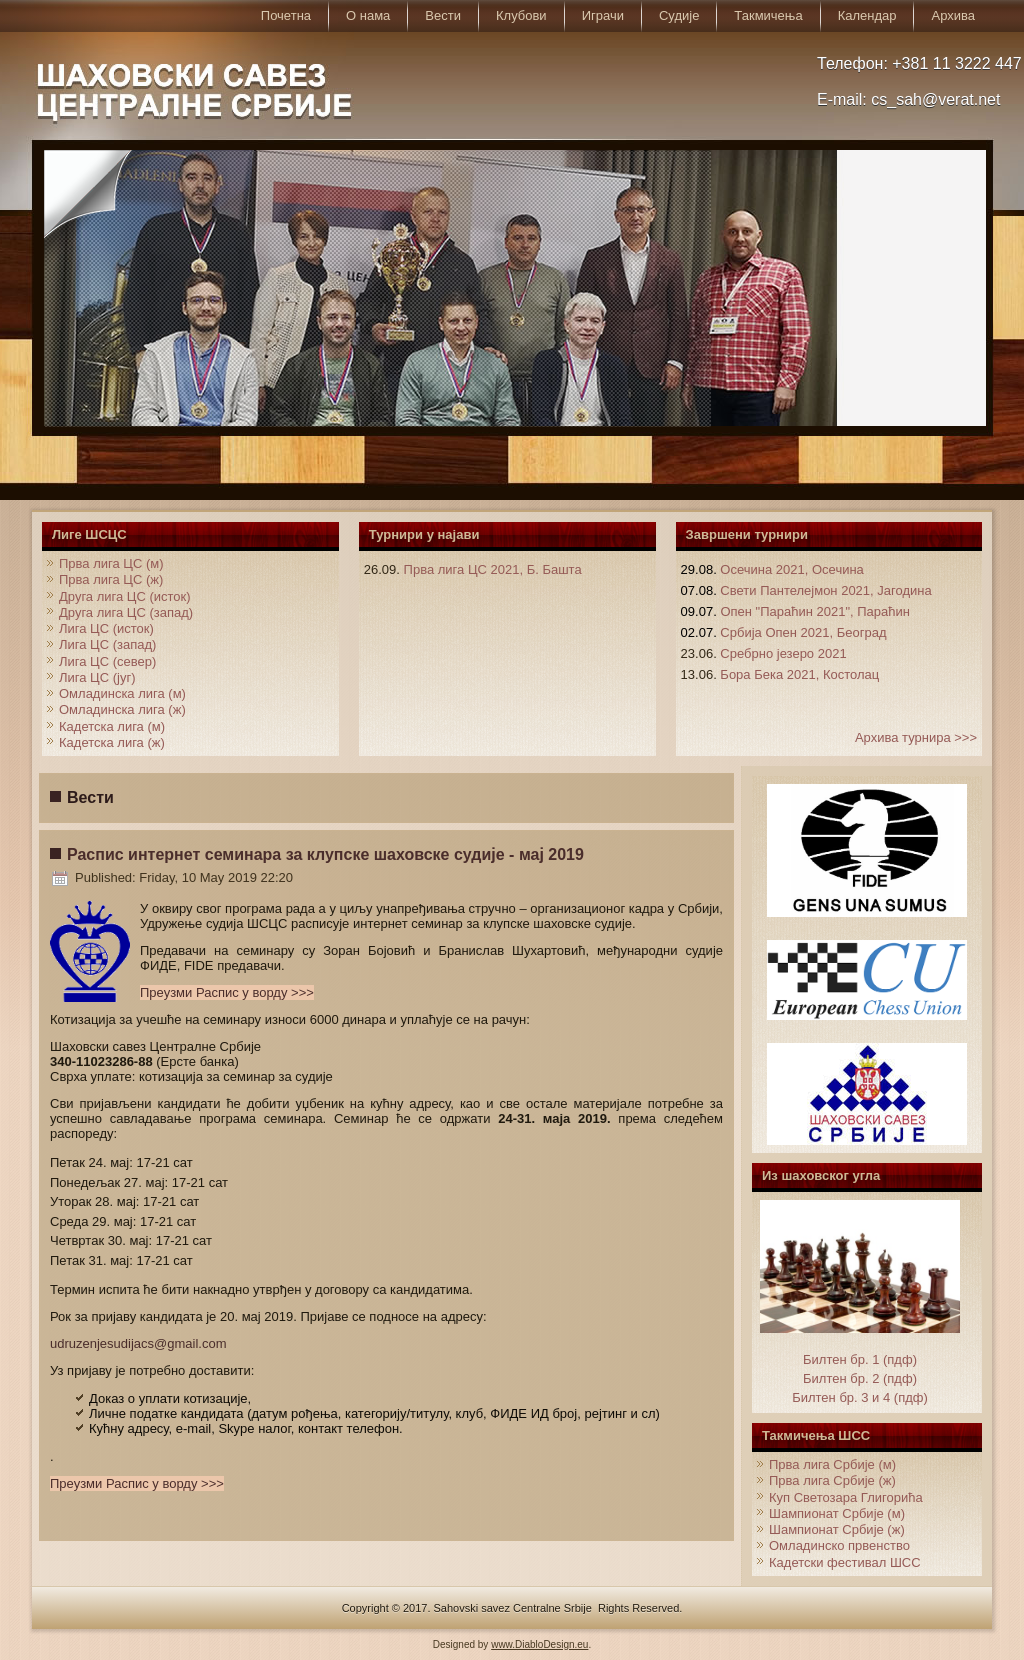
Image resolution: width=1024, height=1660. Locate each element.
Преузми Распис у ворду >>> (227, 992)
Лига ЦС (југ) (97, 677)
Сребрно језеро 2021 (783, 653)
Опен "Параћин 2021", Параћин (815, 611)
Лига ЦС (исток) (106, 628)
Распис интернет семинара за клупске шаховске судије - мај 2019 (325, 854)
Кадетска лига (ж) (112, 742)
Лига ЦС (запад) (107, 644)
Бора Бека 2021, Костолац (799, 674)
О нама (368, 15)
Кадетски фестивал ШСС (845, 1562)
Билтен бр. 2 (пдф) (860, 1378)
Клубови (521, 15)
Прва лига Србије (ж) (832, 1480)
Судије (679, 15)
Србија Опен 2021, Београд (803, 632)
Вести (443, 15)
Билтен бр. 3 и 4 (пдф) (860, 1397)
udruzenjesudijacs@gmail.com (138, 1343)
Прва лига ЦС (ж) (111, 579)
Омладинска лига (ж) (122, 709)
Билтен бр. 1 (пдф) (860, 1359)
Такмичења (768, 15)
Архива (953, 15)
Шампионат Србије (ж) (837, 1529)
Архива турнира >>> (916, 737)
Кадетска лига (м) (112, 726)
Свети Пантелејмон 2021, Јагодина (825, 590)
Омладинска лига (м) (122, 693)
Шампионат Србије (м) (837, 1513)
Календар (867, 15)
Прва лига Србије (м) (832, 1464)
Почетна (286, 15)
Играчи (603, 15)
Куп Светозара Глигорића (846, 1497)
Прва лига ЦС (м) (111, 563)
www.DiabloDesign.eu (539, 1644)
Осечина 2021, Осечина (791, 569)
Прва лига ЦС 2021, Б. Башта (493, 569)
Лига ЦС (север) (107, 661)
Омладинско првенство (839, 1545)
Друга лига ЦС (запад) (126, 612)
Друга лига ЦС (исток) (125, 596)
